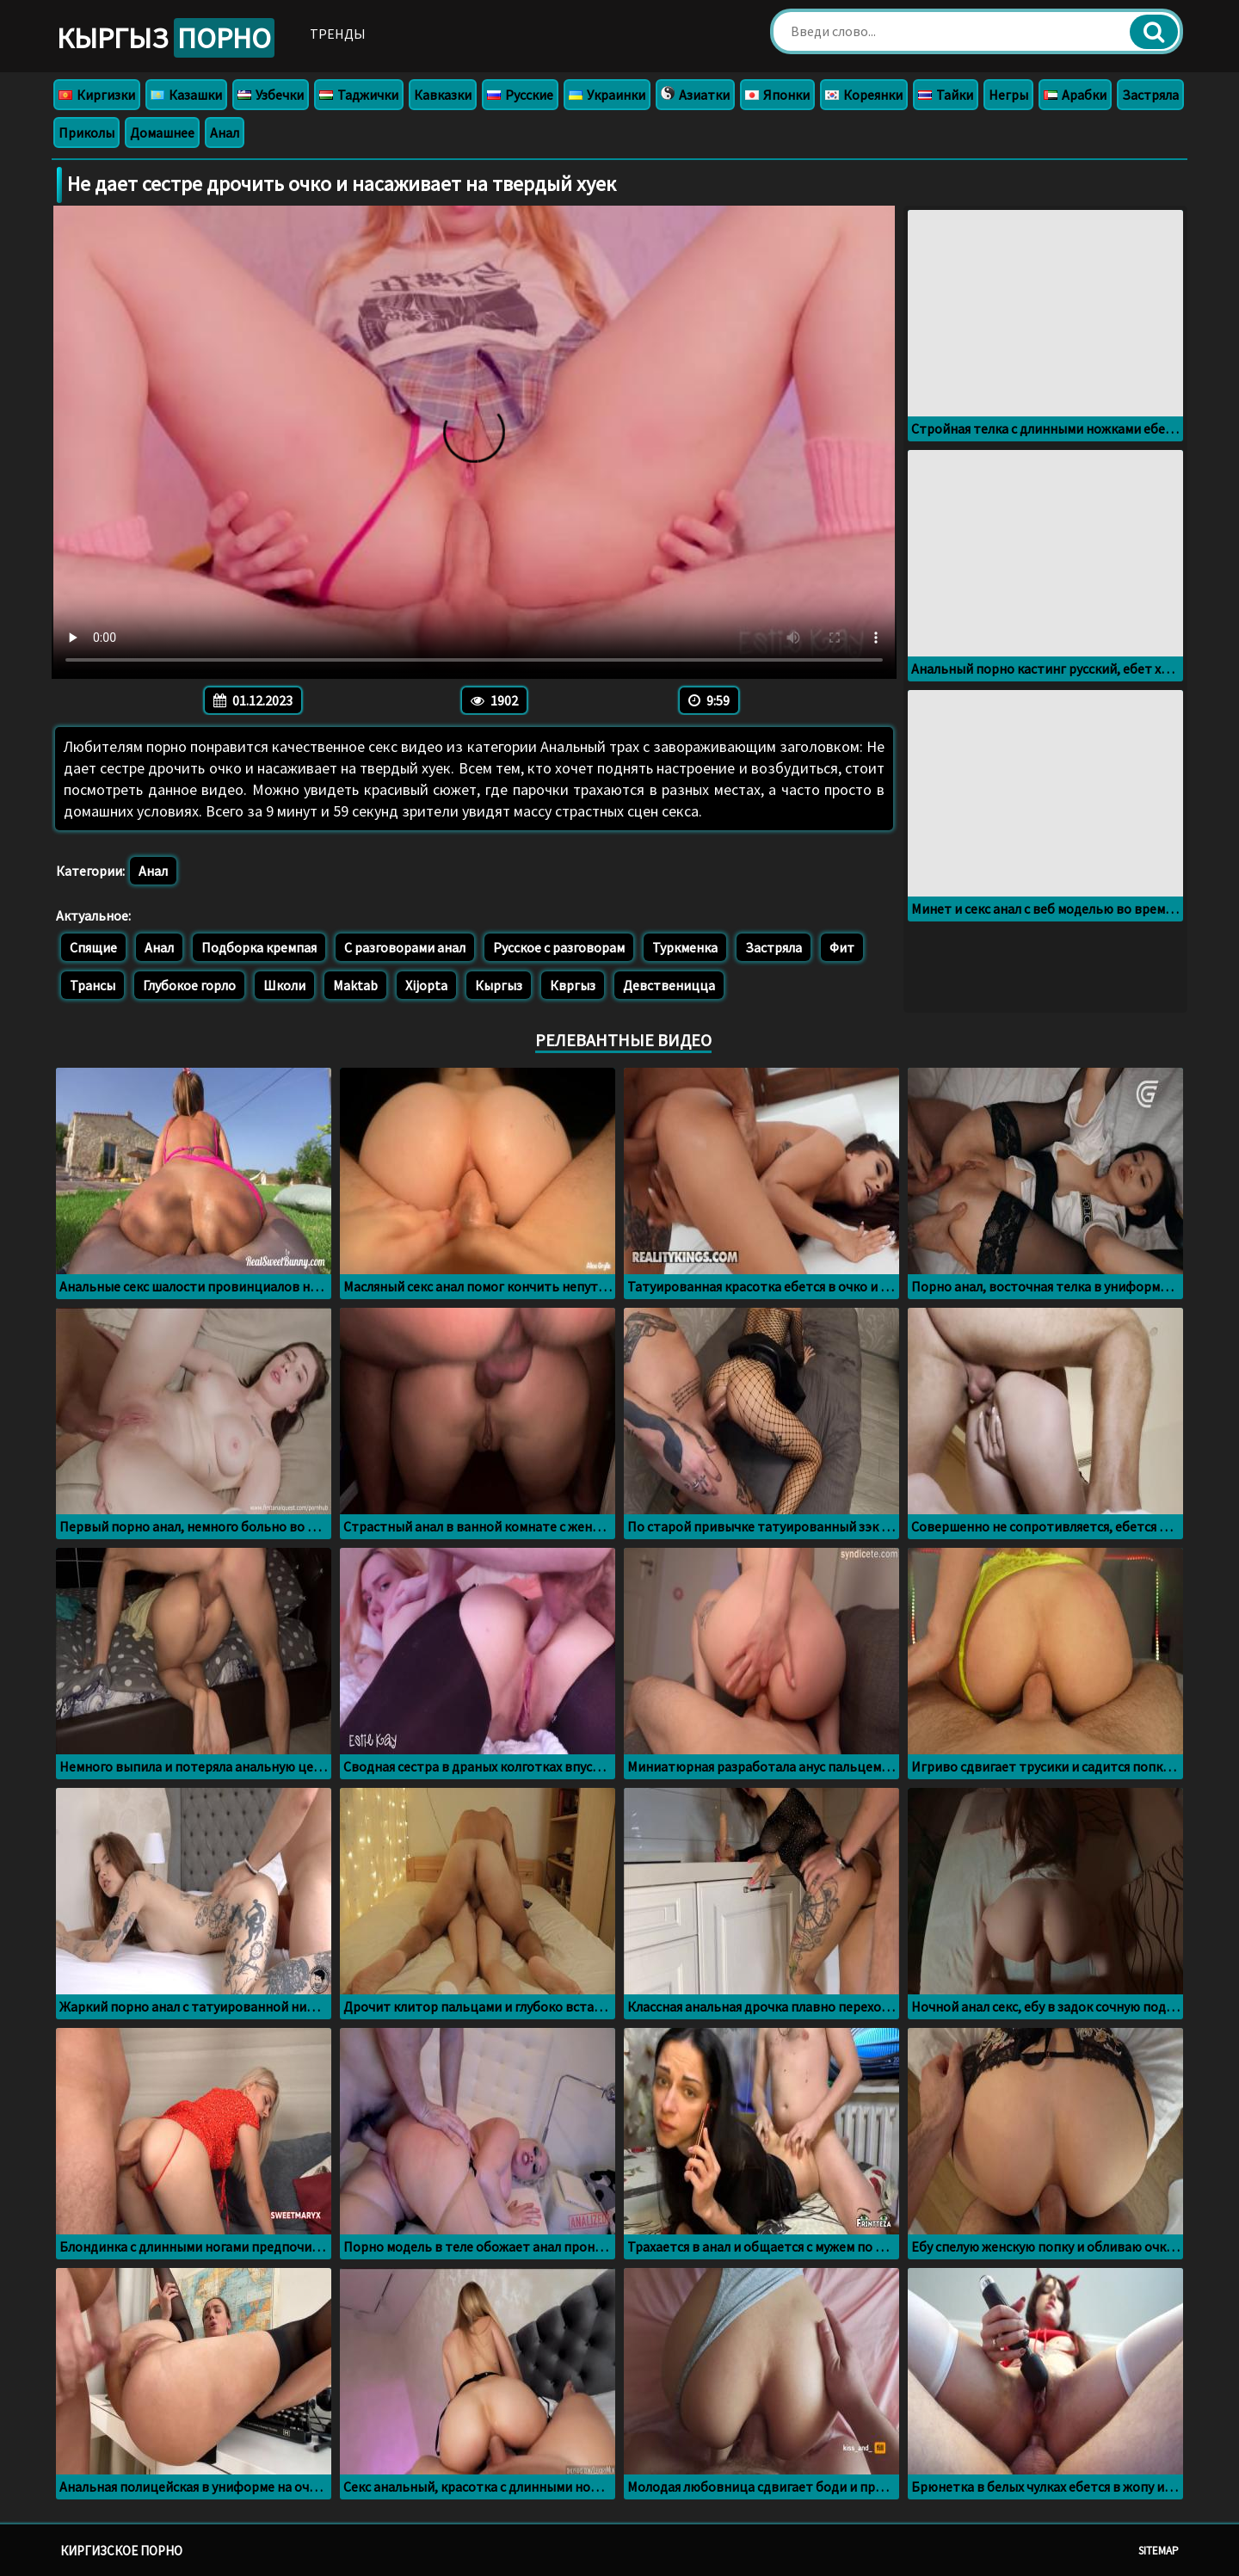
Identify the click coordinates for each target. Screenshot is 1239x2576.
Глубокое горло (189, 985)
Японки (777, 94)
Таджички (358, 94)
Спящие (93, 947)
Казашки (186, 94)
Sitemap (1158, 2550)
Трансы (92, 985)
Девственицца (669, 985)
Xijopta (426, 985)
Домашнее (162, 132)
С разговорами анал (404, 947)
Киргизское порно (121, 2550)
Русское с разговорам (559, 947)
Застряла (1150, 94)
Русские (520, 94)
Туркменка (685, 947)
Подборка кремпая (259, 947)
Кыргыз (165, 38)
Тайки (945, 94)
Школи (284, 985)
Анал (224, 132)
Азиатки (695, 94)
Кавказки (443, 94)
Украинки (607, 94)
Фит (841, 947)
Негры (1008, 94)
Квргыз (572, 985)
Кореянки (864, 94)
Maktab (355, 985)
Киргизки (97, 94)
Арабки (1075, 94)
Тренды (338, 33)
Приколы (86, 132)
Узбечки (270, 94)
